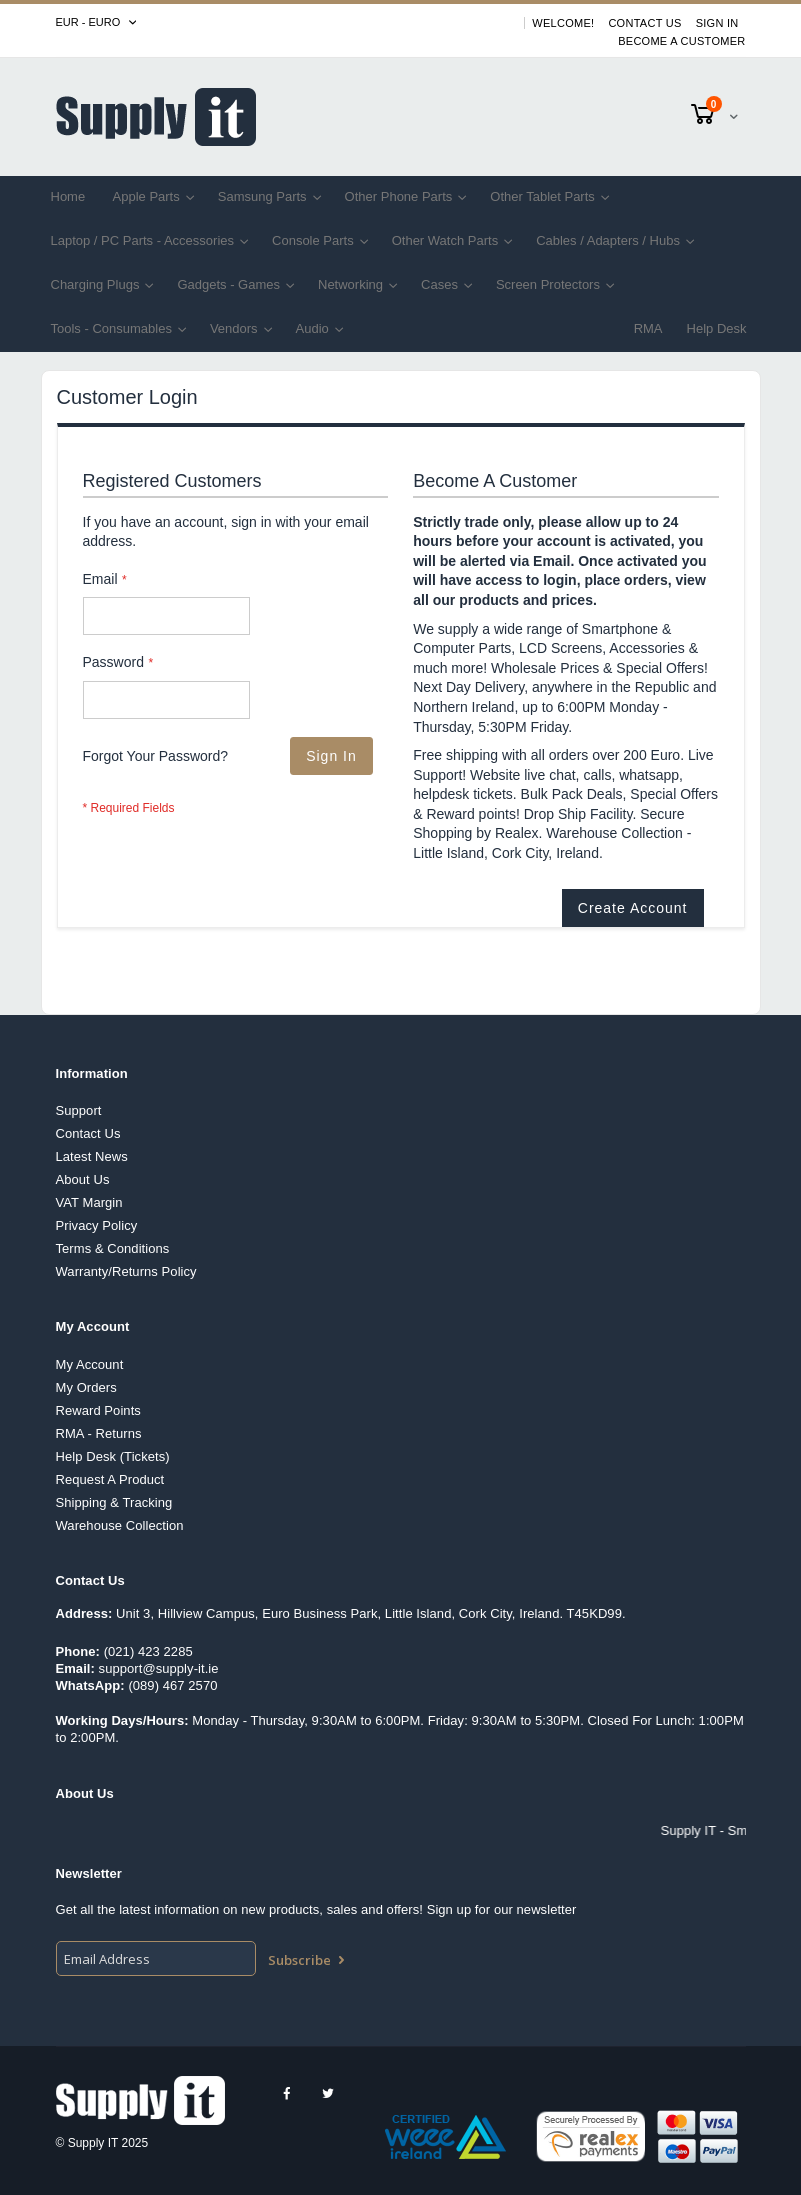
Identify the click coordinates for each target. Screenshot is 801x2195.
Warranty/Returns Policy (126, 1271)
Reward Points (98, 1410)
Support (79, 1110)
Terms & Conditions (113, 1248)
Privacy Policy (97, 1225)
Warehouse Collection (120, 1525)
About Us (83, 1179)
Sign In (717, 23)
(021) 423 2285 (148, 1651)
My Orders (86, 1387)
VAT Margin (89, 1202)
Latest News (92, 1156)
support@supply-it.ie (159, 1668)
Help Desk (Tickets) (113, 1456)
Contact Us (644, 23)
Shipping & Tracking (114, 1502)
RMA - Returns (99, 1433)
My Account (90, 1364)
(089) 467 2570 (172, 1685)
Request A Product (110, 1479)
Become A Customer (681, 41)
